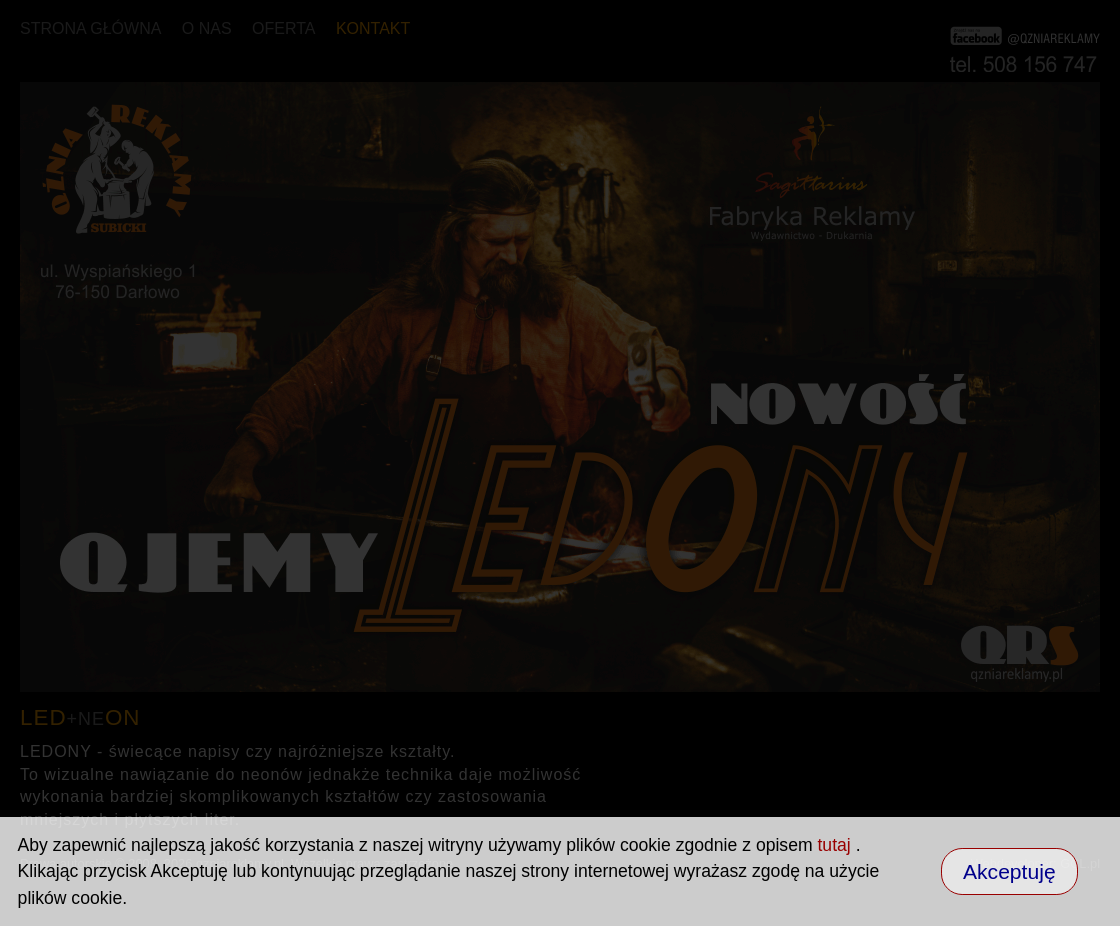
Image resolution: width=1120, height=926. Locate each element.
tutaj (836, 845)
